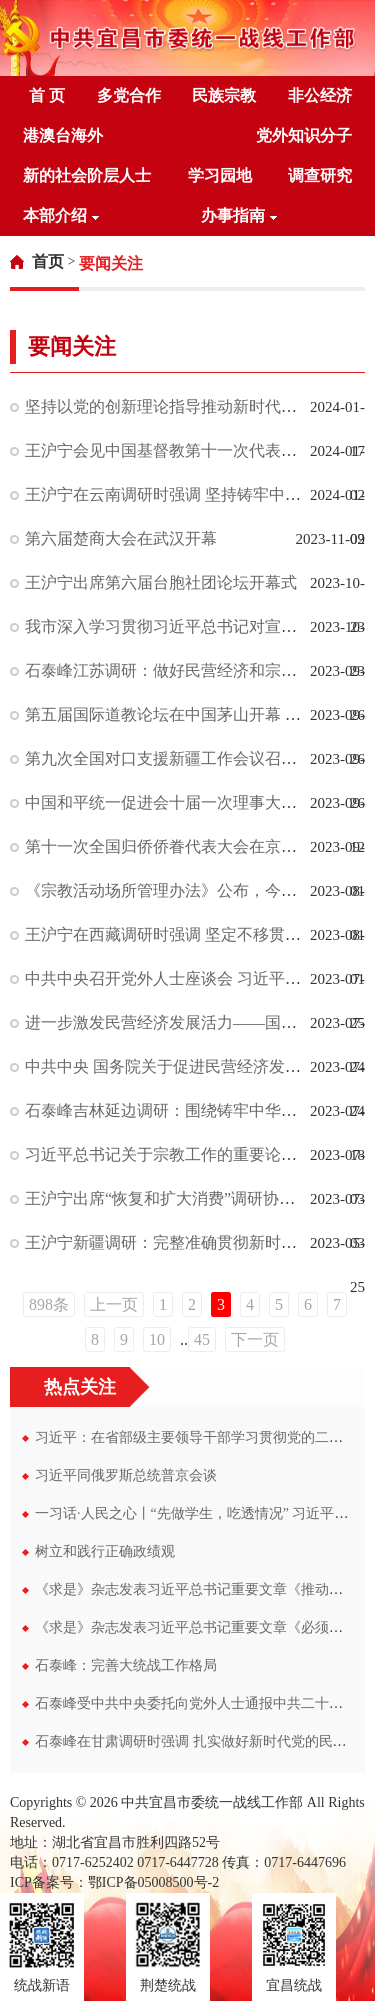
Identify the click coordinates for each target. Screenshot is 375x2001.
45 (202, 1339)
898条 (49, 1304)
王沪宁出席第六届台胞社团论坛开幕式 (161, 582)
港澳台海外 (63, 135)
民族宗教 (224, 95)
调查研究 (320, 175)
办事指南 (239, 215)
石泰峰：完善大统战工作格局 (126, 1665)
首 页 (47, 95)
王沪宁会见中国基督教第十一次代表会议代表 (185, 450)
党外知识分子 (304, 135)
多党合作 (129, 95)
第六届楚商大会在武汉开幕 (121, 538)
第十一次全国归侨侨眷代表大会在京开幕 (169, 846)
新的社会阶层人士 (87, 175)
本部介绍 (61, 215)
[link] (37, 261)
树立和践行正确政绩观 (105, 1551)
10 (157, 1339)
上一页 (114, 1304)
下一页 (255, 1339)
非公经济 (320, 95)
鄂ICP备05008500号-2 (153, 1882)
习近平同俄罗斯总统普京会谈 (126, 1475)
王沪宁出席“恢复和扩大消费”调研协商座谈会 (184, 1198)
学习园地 (220, 175)
